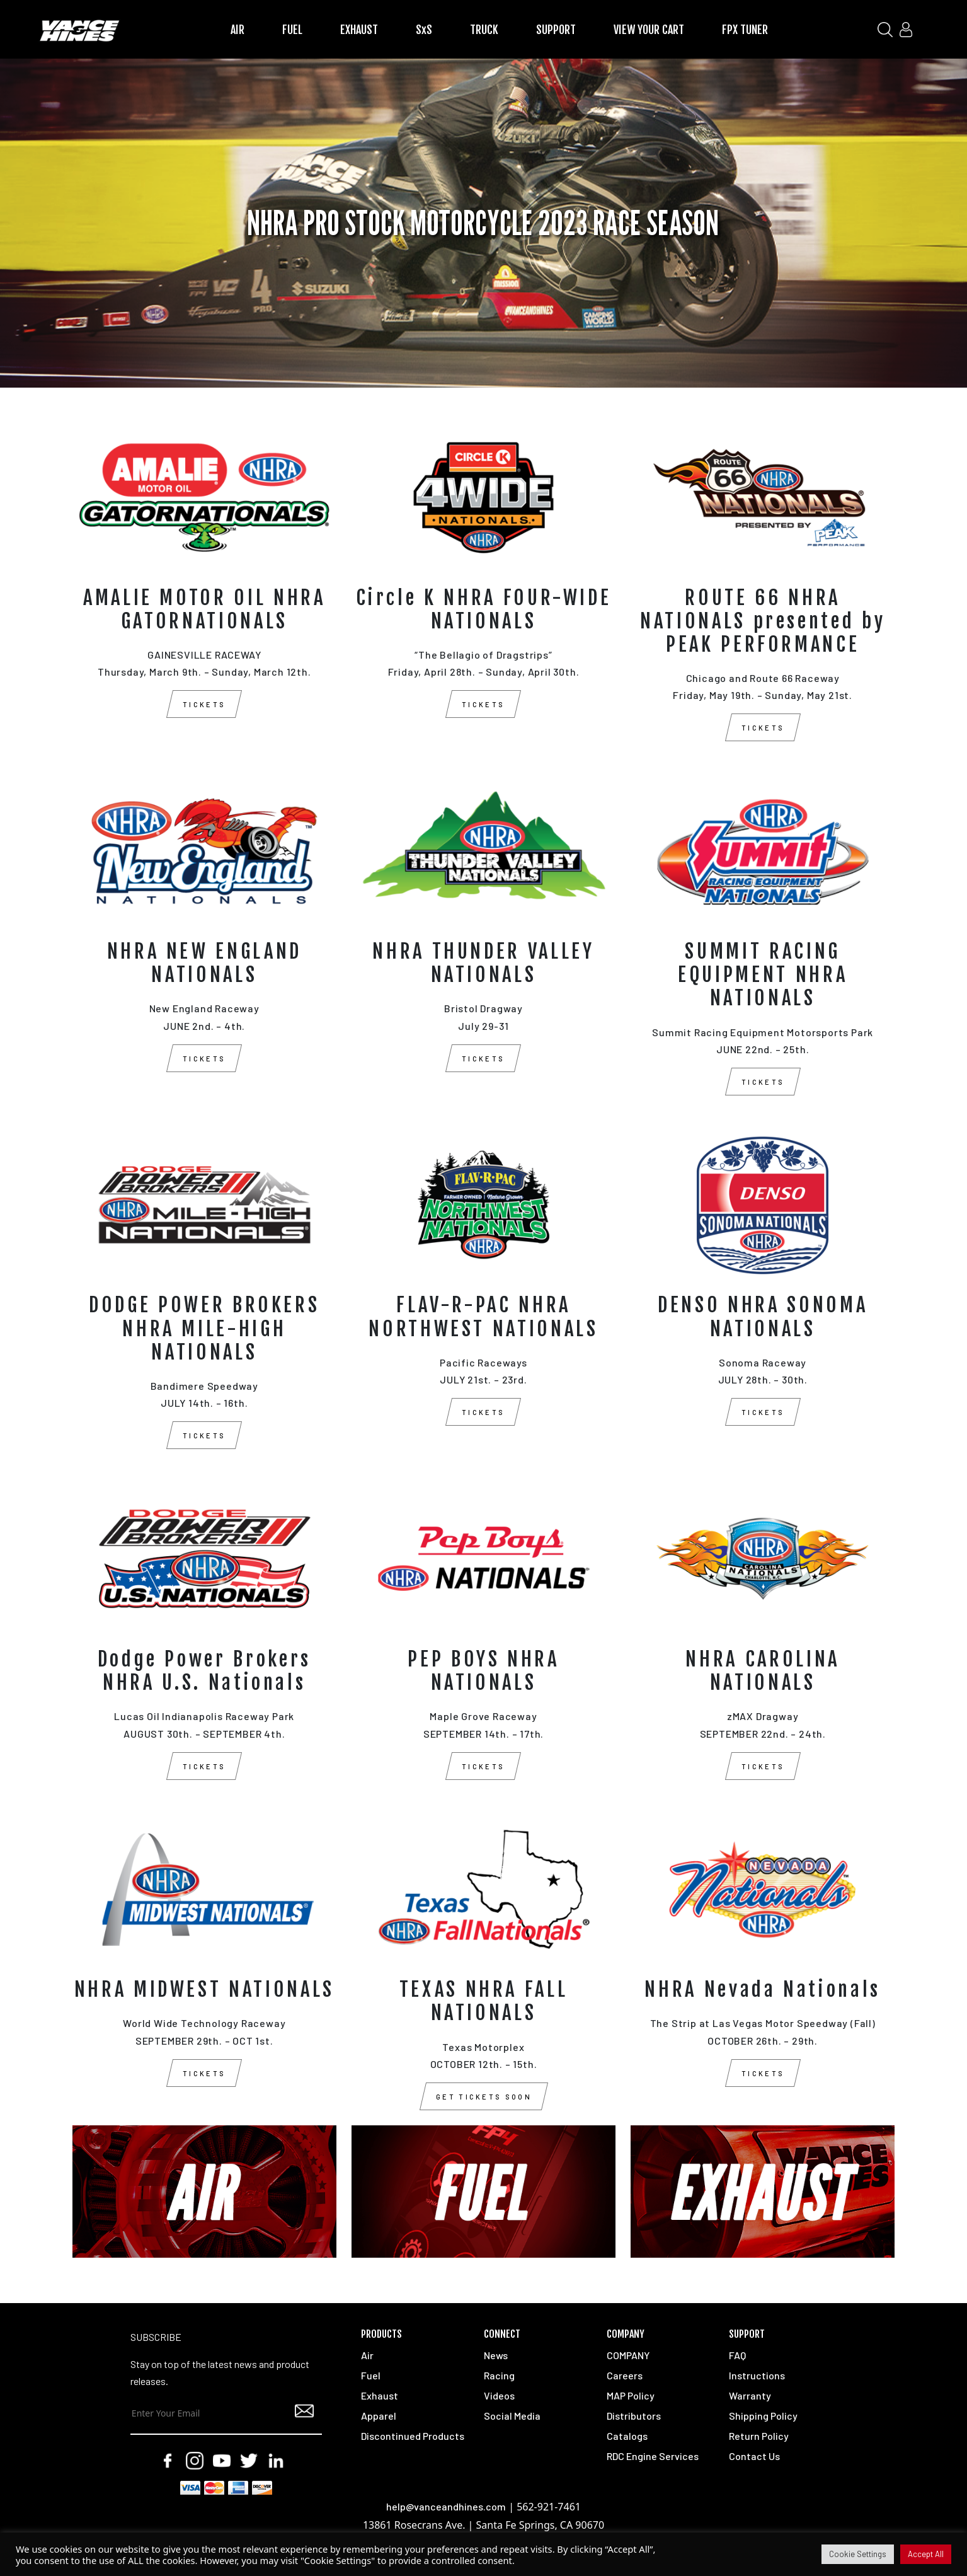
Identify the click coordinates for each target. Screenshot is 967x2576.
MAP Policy (631, 2395)
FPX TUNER (745, 30)
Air (367, 2355)
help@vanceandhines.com (446, 2506)
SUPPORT (556, 30)
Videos (499, 2395)
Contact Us (754, 2456)
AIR (237, 30)
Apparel (378, 2416)
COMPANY (628, 2355)
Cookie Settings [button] (857, 2554)
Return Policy (759, 2436)
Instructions (757, 2375)
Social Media (512, 2416)
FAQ (737, 2355)
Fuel (371, 2375)
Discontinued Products (412, 2436)
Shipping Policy (763, 2416)
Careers (625, 2375)
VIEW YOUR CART (649, 30)
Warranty (750, 2395)
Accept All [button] (926, 2554)
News (496, 2355)
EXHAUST (359, 30)
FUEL (292, 30)
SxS (424, 30)
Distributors (634, 2416)
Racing (499, 2375)
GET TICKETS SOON (484, 2097)
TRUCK (484, 30)
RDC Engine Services (653, 2456)
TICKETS (204, 704)
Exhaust (379, 2395)
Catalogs (627, 2436)
